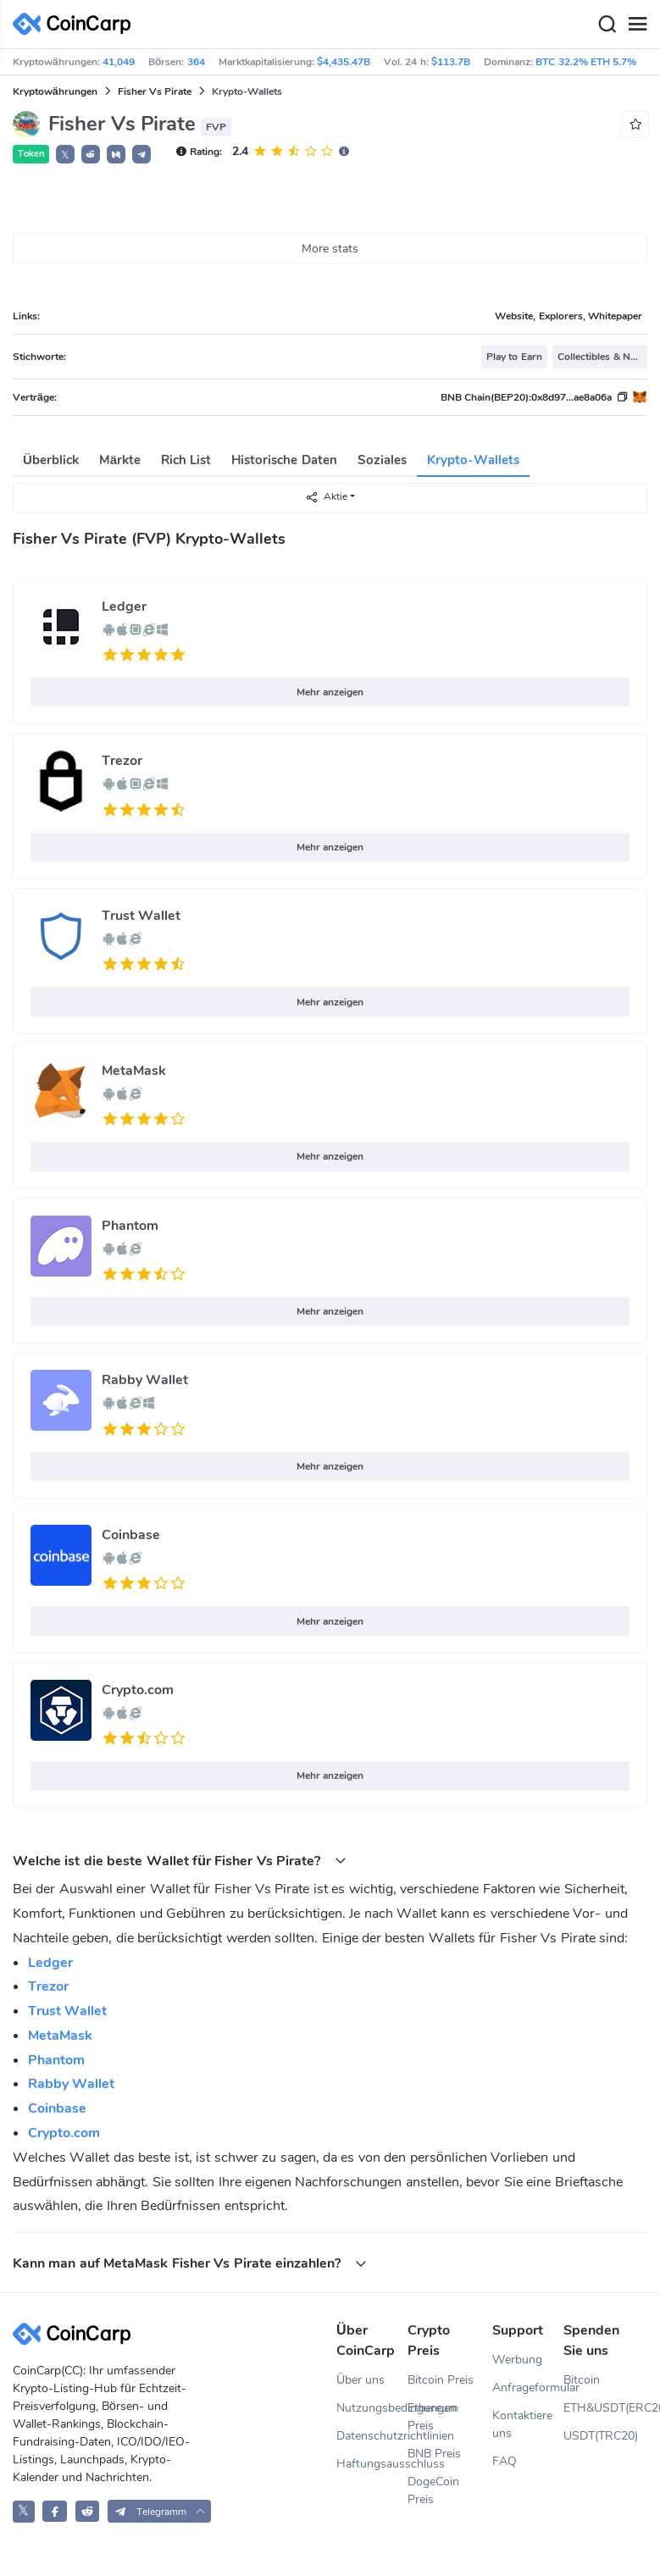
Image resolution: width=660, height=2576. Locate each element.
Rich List (186, 459)
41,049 (119, 62)
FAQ (504, 2461)
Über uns (360, 2380)
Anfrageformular (527, 2387)
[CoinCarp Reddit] (87, 2511)
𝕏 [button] (65, 155)
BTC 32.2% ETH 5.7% (585, 62)
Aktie (326, 497)
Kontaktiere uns (522, 2424)
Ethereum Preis (433, 2417)
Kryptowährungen (55, 91)
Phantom (130, 1225)
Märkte (120, 459)
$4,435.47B (343, 62)
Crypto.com (138, 1690)
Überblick (51, 459)
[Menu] (637, 24)
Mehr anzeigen (330, 692)
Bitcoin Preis (441, 2380)
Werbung (517, 2360)
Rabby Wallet (145, 1380)
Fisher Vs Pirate (155, 91)
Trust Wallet (141, 915)
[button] (90, 154)
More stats (330, 249)
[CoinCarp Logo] (76, 24)
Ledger (124, 606)
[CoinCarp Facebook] (54, 2511)
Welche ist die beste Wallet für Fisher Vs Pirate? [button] (180, 1861)
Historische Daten (283, 459)
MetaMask (134, 1070)
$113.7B (450, 62)
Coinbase (131, 1535)
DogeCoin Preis (433, 2490)
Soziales (382, 459)
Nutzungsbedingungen (372, 2408)
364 (196, 62)
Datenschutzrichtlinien (372, 2436)
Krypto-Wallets (473, 459)
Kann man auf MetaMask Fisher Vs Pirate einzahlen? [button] (190, 2263)
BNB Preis (434, 2454)
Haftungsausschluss (372, 2464)
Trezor (122, 760)
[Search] (606, 24)
